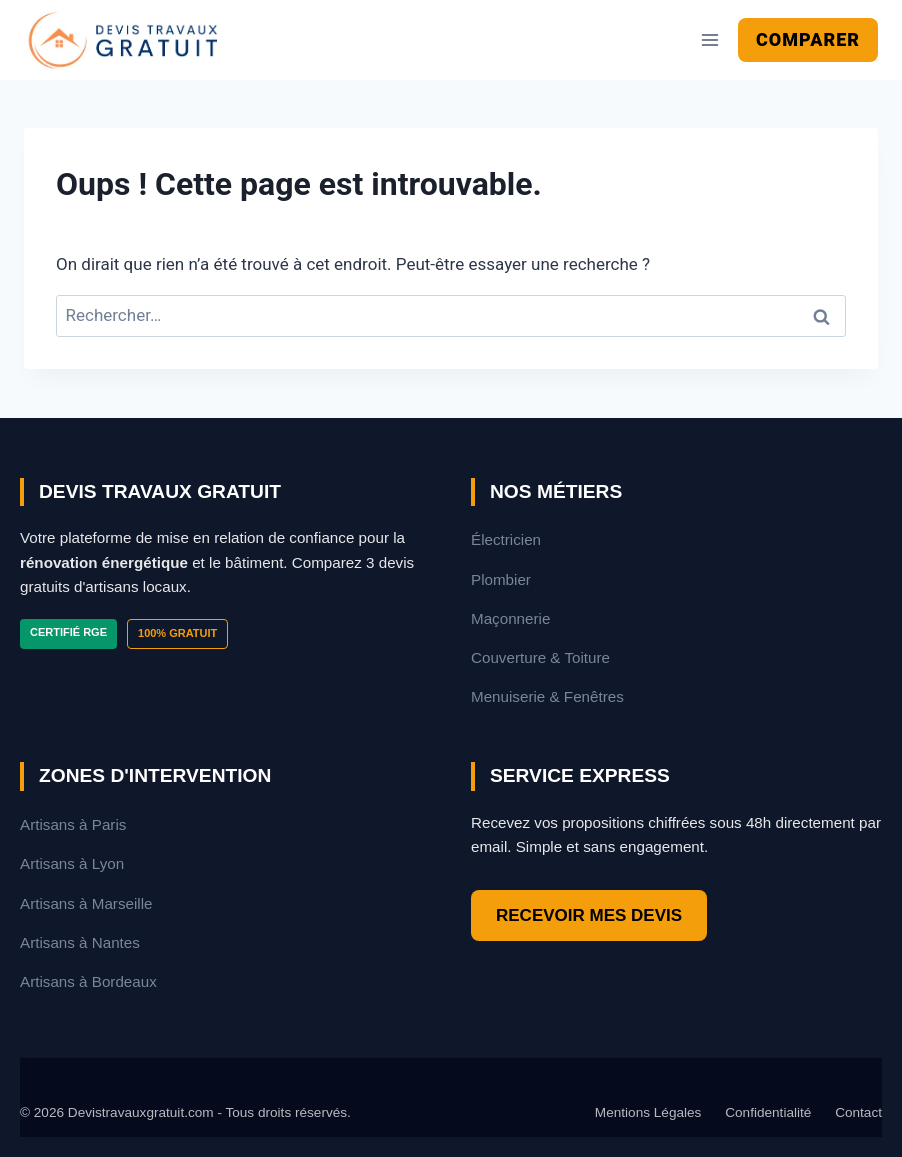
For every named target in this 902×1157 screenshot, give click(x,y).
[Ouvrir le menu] (709, 39)
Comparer (808, 39)
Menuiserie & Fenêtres (547, 696)
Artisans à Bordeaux (88, 981)
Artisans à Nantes (80, 942)
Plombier (501, 579)
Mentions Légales (648, 1112)
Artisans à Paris (73, 824)
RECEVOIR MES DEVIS (589, 915)
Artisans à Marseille (86, 903)
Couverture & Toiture (540, 657)
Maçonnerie (510, 618)
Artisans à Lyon (72, 863)
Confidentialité (768, 1112)
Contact (858, 1112)
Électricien (506, 539)
